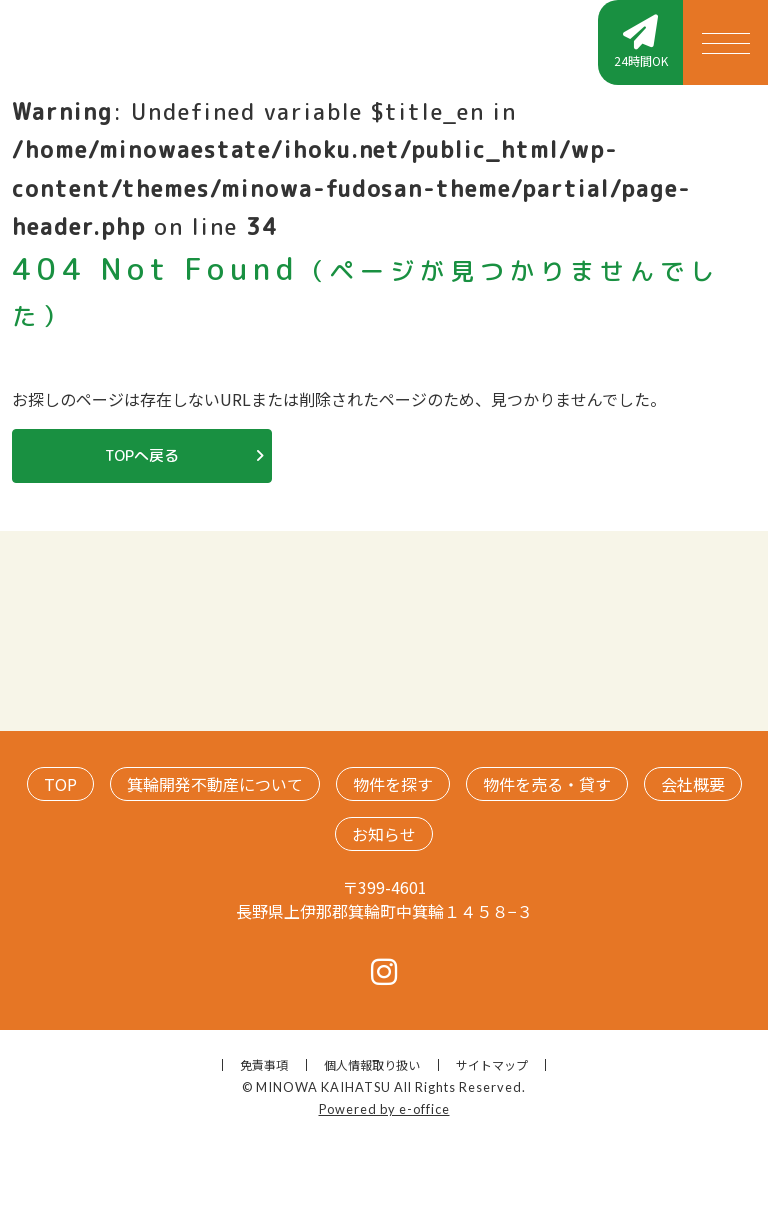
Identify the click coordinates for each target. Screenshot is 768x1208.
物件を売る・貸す (547, 784)
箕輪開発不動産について (215, 784)
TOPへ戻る (142, 455)
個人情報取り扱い (372, 1064)
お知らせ (384, 834)
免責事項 (264, 1064)
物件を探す (393, 784)
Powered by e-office (384, 1109)
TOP (60, 784)
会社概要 (693, 784)
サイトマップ (492, 1064)
